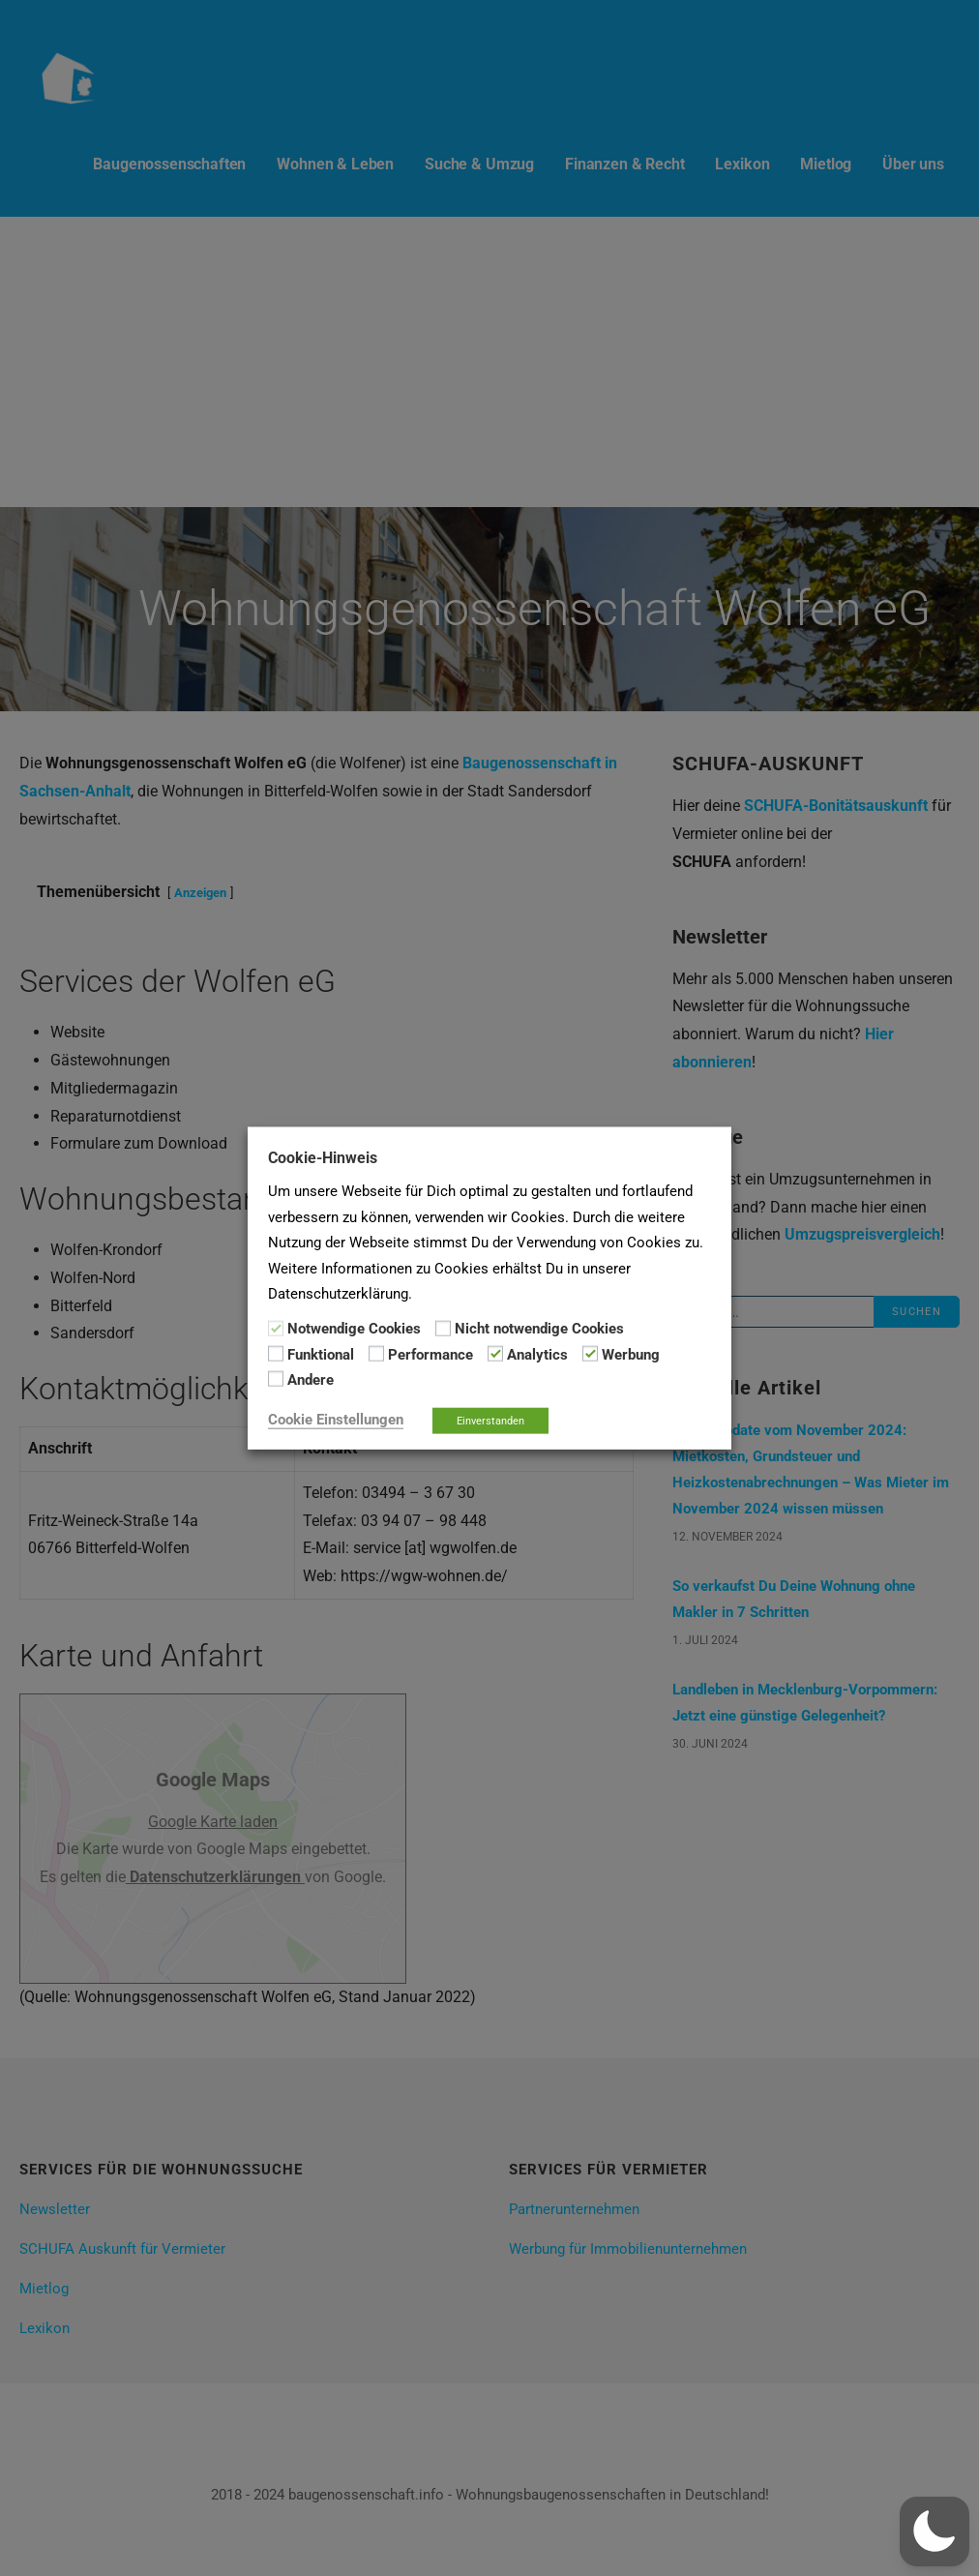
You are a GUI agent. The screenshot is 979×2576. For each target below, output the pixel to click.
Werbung (631, 1354)
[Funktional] (275, 1354)
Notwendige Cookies (354, 1328)
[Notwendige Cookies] (275, 1327)
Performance (430, 1354)
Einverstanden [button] (490, 1420)
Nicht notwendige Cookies (539, 1328)
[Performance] (376, 1354)
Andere (310, 1380)
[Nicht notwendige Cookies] (443, 1327)
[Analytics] (495, 1354)
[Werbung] (590, 1354)
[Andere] (275, 1379)
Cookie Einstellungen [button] (335, 1418)
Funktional (320, 1354)
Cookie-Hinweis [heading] (322, 1158)
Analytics (537, 1354)
